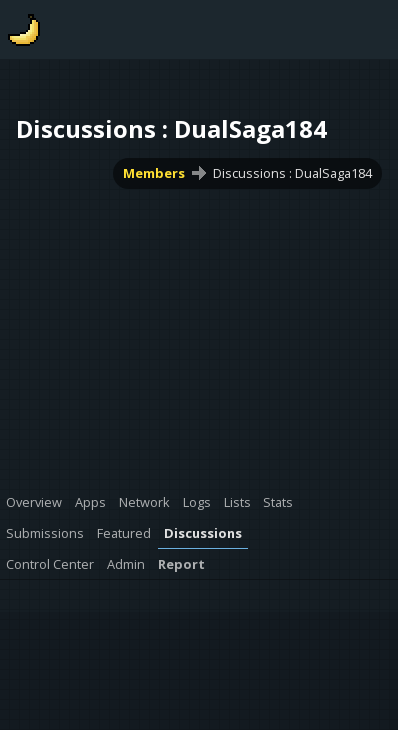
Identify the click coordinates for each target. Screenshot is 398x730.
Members (154, 173)
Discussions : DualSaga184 (292, 173)
